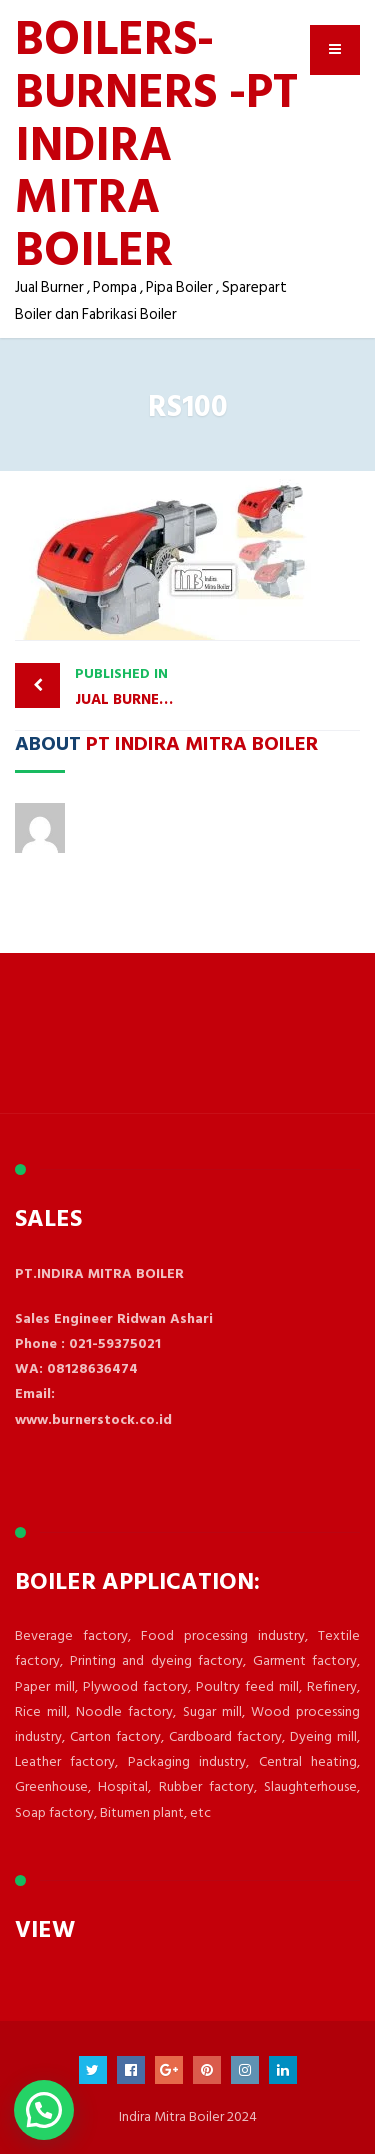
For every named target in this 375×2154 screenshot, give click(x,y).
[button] (44, 2110)
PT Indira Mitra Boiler (202, 742)
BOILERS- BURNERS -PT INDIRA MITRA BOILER (156, 142)
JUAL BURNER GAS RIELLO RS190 (131, 686)
